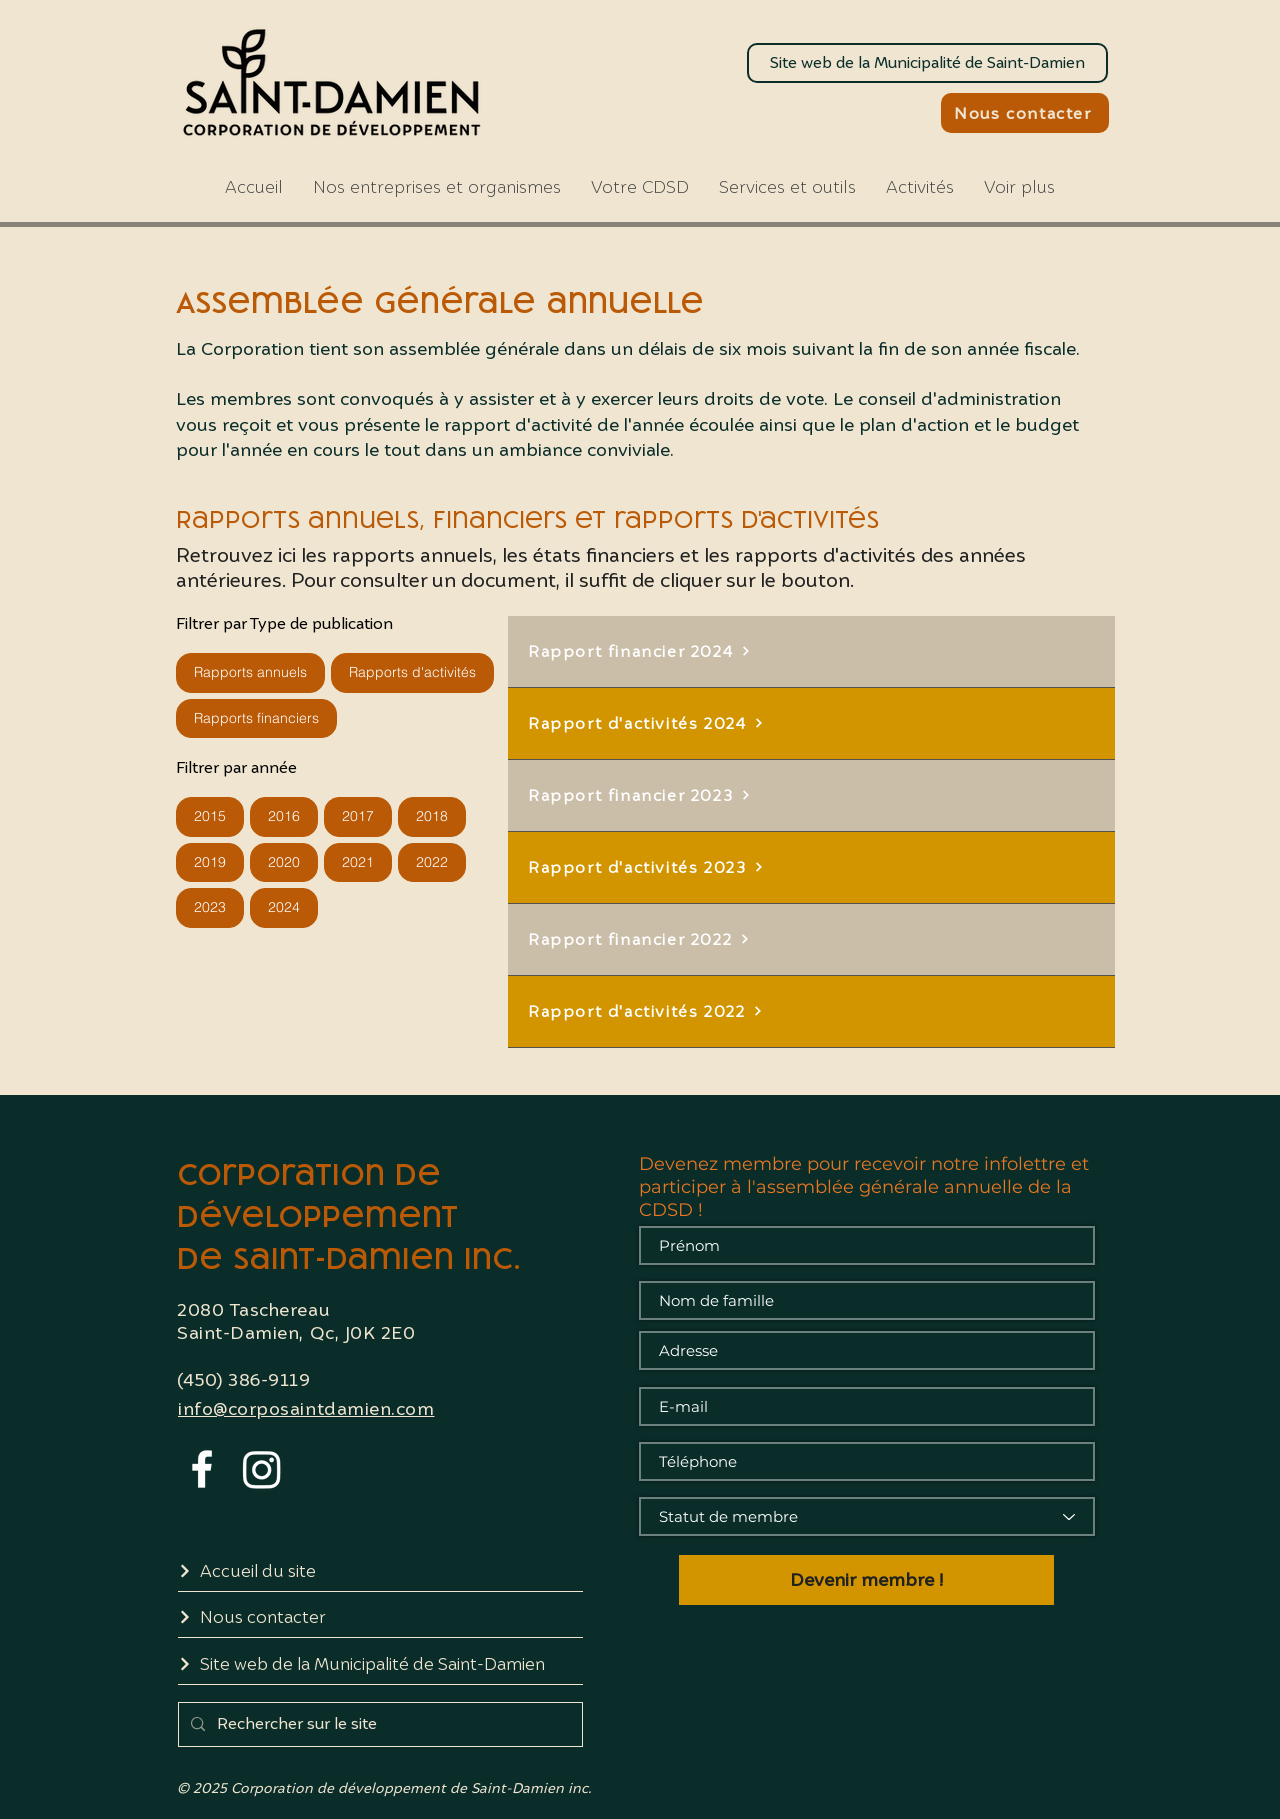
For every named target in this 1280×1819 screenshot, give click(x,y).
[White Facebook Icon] (202, 1469)
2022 (431, 861)
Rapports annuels (250, 671)
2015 (209, 815)
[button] (640, 187)
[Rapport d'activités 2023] (811, 868)
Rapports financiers (256, 717)
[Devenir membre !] (866, 1580)
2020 (283, 861)
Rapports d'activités (412, 671)
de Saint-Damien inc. (349, 1257)
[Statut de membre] (867, 1516)
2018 (431, 815)
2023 (209, 906)
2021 (357, 861)
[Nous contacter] (1025, 113)
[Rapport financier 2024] (811, 652)
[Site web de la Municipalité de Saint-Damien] (927, 63)
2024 (283, 906)
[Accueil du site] (380, 1572)
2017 (357, 815)
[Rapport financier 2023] (811, 796)
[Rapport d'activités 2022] (811, 1012)
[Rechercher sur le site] (378, 1724)
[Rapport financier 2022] (811, 940)
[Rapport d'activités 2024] (811, 724)
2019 (209, 861)
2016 (283, 815)
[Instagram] (262, 1469)
